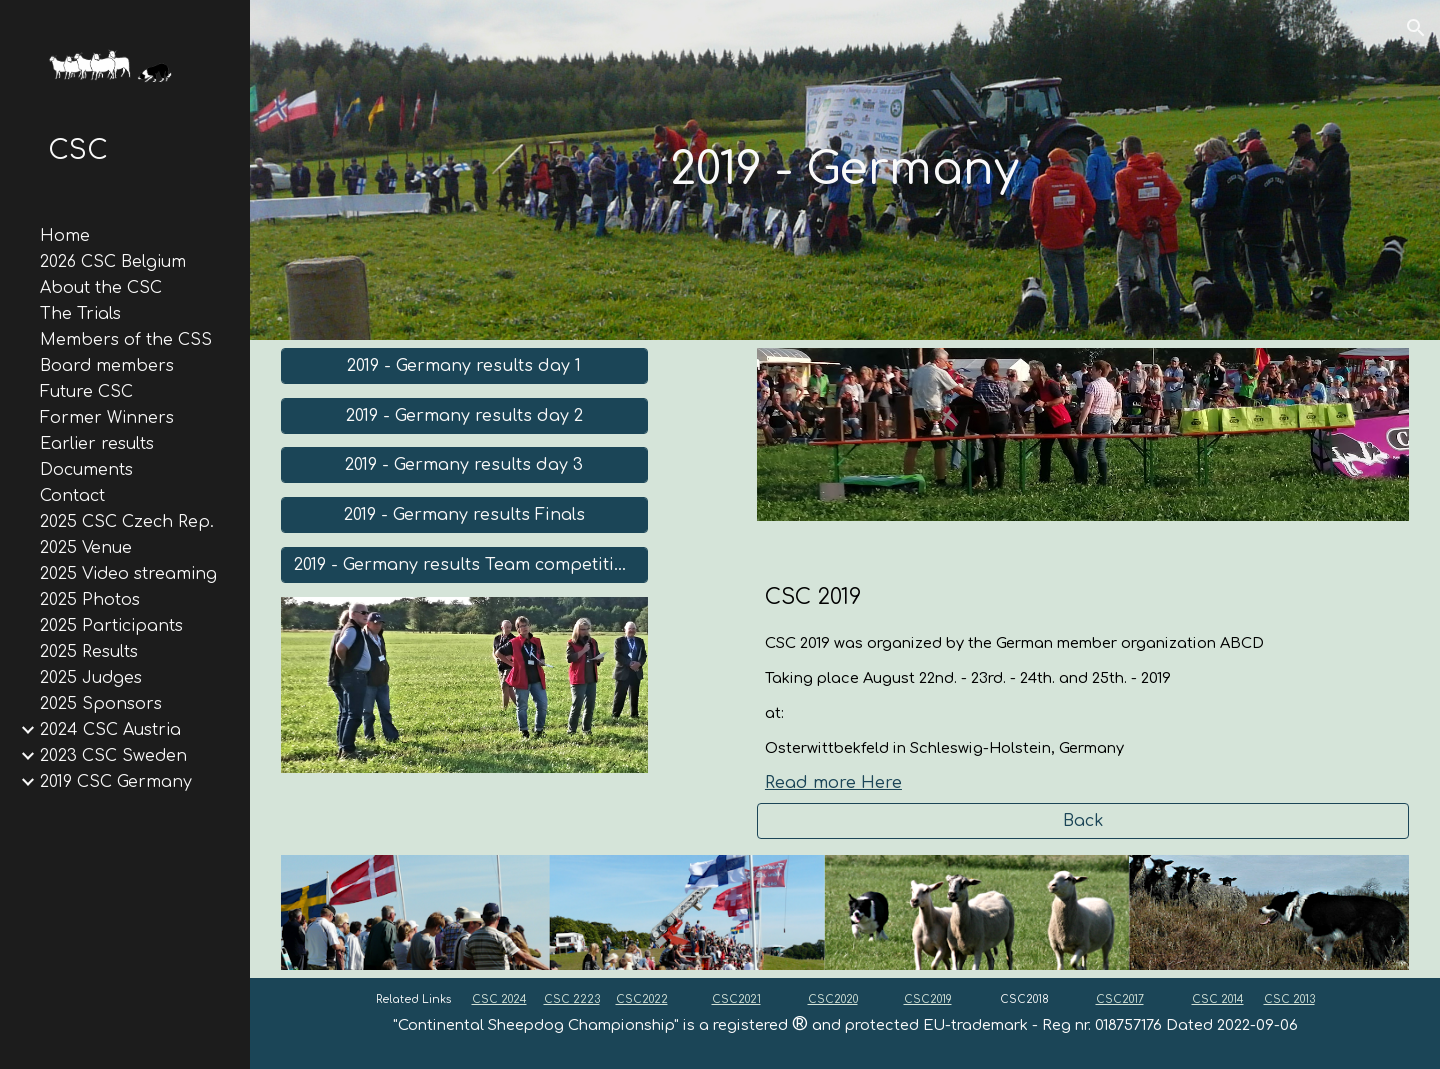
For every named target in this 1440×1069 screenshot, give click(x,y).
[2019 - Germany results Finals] (464, 515)
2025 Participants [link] (111, 626)
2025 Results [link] (89, 652)
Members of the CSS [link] (126, 340)
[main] (844, 170)
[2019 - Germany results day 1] (464, 366)
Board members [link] (107, 366)
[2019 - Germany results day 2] (464, 416)
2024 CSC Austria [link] (110, 730)
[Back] (1083, 821)
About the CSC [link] (101, 288)
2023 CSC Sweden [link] (113, 756)
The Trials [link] (80, 314)
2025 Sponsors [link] (101, 704)
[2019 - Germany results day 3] (464, 465)
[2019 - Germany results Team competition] (464, 565)
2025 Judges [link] (91, 678)
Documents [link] (86, 470)
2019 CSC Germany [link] (116, 782)
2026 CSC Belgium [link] (113, 262)
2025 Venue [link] (86, 548)
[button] (1416, 28)
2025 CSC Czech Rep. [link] (127, 522)
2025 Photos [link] (90, 600)
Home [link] (65, 236)
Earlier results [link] (97, 444)
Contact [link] (72, 496)
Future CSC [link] (86, 392)
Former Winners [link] (107, 418)
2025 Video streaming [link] (128, 574)
